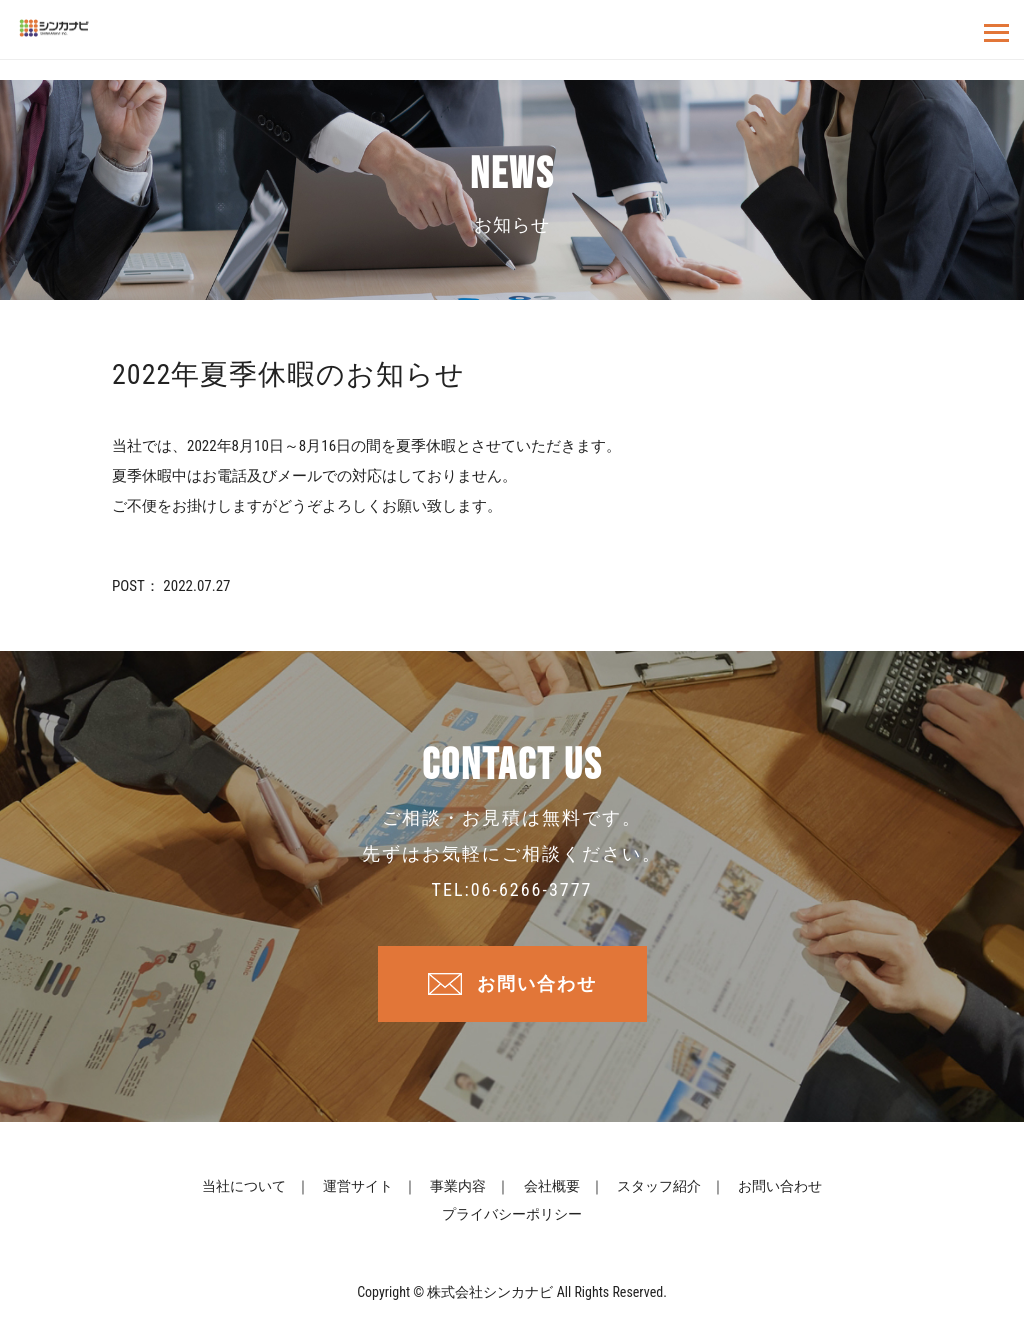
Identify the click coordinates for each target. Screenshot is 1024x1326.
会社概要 (552, 1186)
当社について (244, 1186)
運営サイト (358, 1186)
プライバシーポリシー (512, 1214)
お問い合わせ (537, 983)
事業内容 (458, 1186)
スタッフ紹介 (659, 1186)
